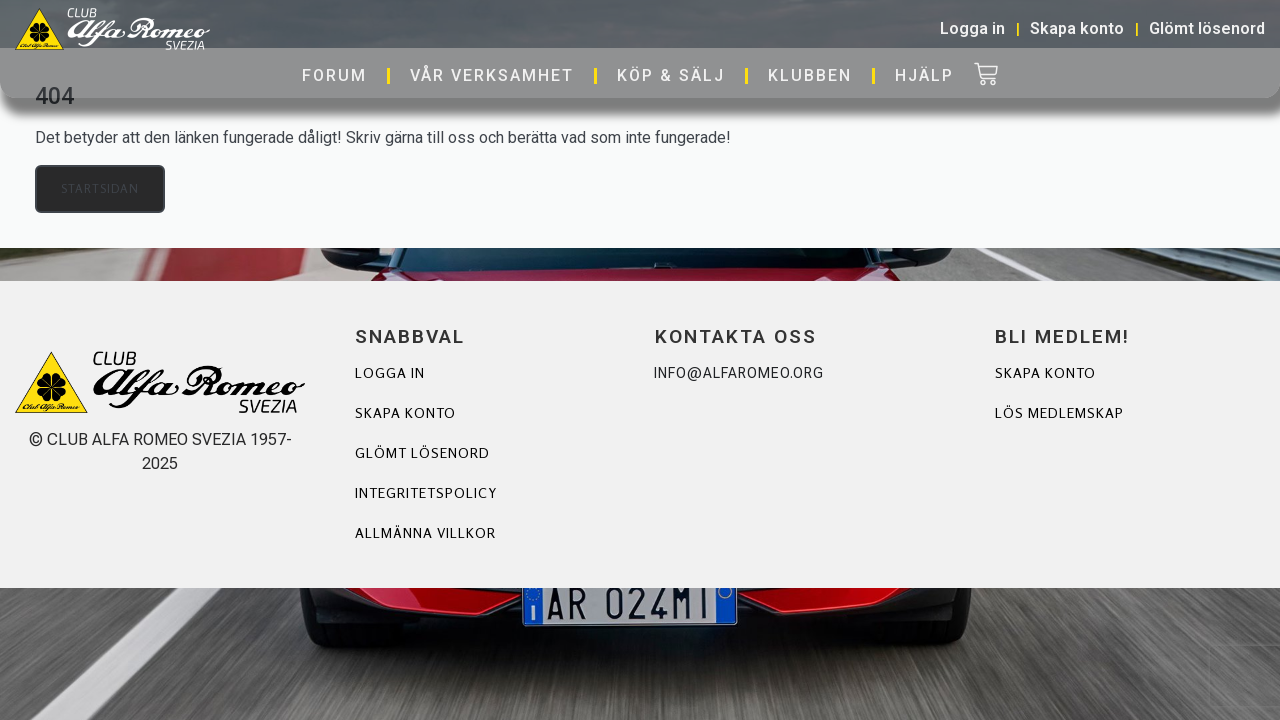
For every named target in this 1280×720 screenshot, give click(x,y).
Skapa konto (405, 412)
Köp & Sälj (671, 75)
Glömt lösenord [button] (1207, 28)
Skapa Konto (1045, 372)
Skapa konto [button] (1077, 28)
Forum (334, 75)
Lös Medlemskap (1059, 412)
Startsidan (100, 188)
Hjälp (924, 75)
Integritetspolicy (426, 492)
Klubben (810, 75)
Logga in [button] (972, 28)
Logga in (390, 372)
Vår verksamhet (492, 75)
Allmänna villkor (425, 532)
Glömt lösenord (422, 452)
